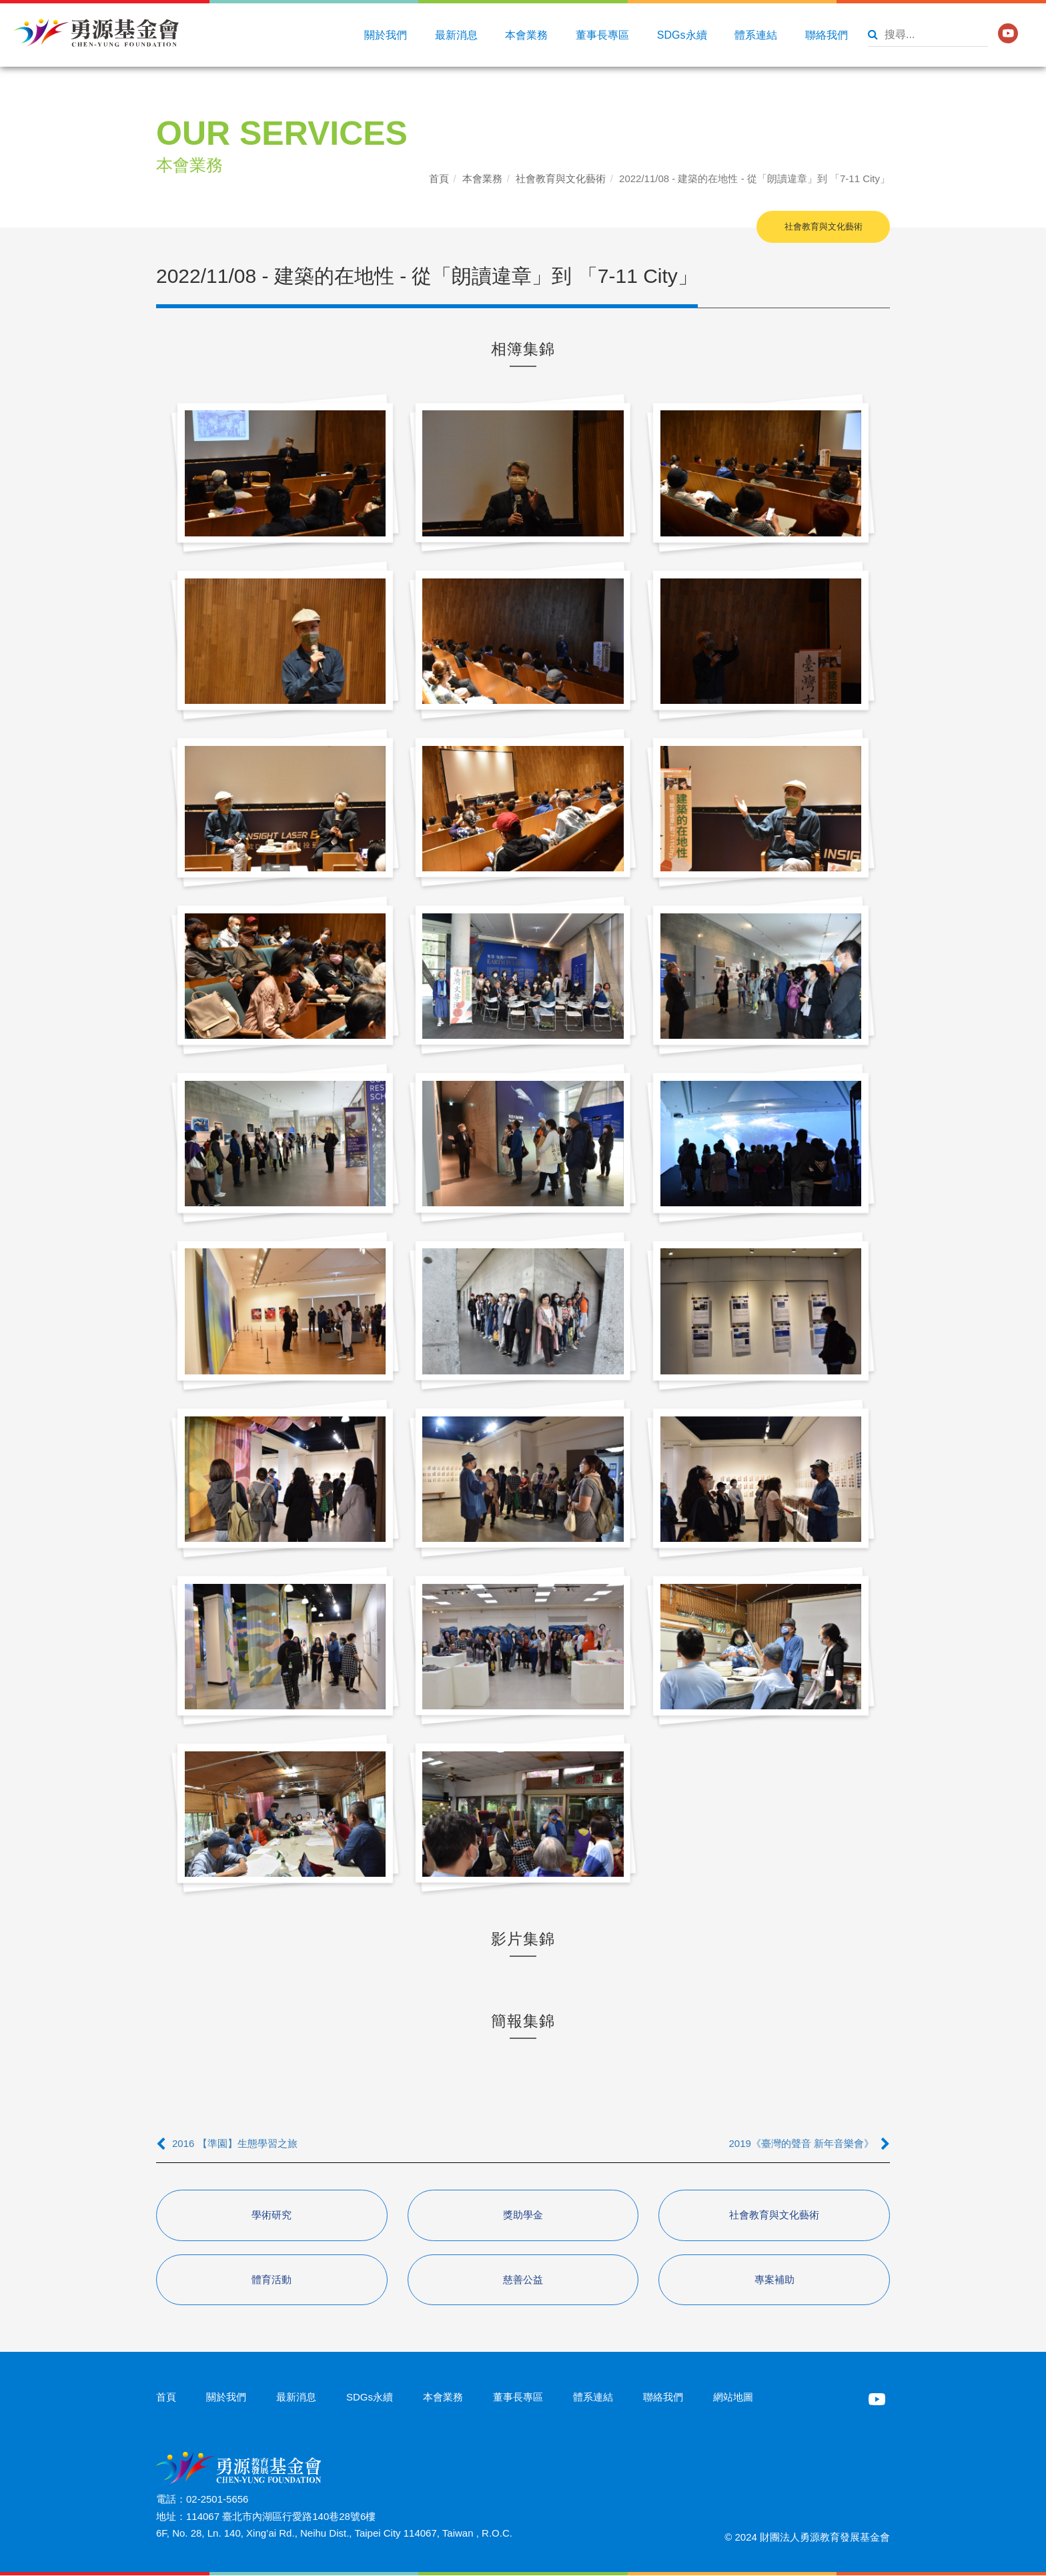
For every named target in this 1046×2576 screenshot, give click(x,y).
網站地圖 (733, 2397)
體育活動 (271, 2280)
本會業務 (526, 35)
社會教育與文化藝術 (561, 178)
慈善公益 (523, 2280)
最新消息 (456, 35)
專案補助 (774, 2280)
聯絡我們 (826, 35)
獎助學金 (523, 2215)
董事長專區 (602, 35)
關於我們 (385, 35)
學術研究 (271, 2215)
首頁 (439, 178)
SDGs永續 (682, 35)
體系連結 (755, 35)
